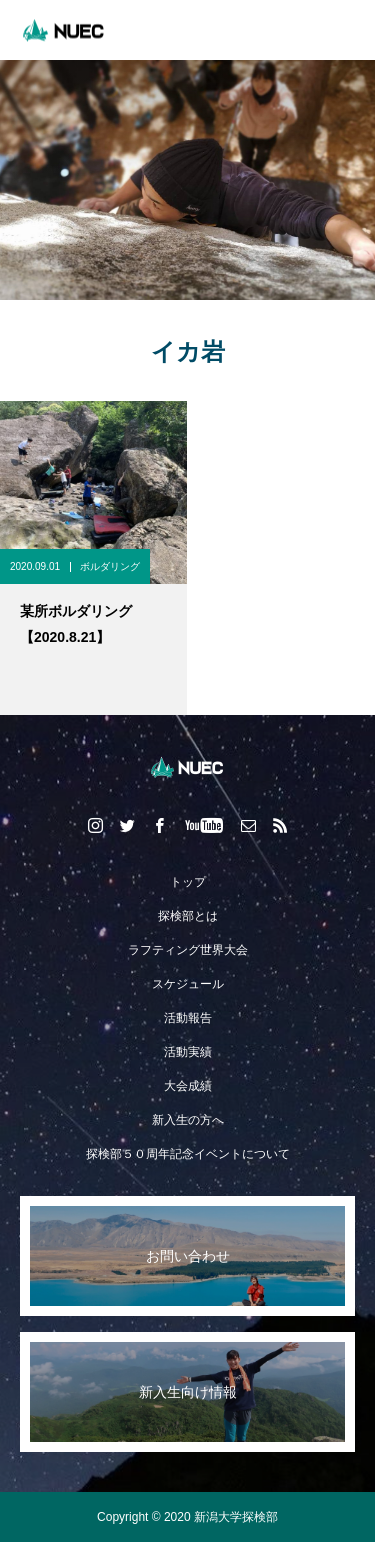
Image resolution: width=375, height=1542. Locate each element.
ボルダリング (110, 566)
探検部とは (188, 916)
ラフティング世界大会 (188, 950)
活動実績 (188, 1052)
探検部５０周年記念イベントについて (188, 1154)
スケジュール (188, 984)
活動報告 (188, 1018)
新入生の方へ (188, 1120)
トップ (188, 882)
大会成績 (188, 1086)
